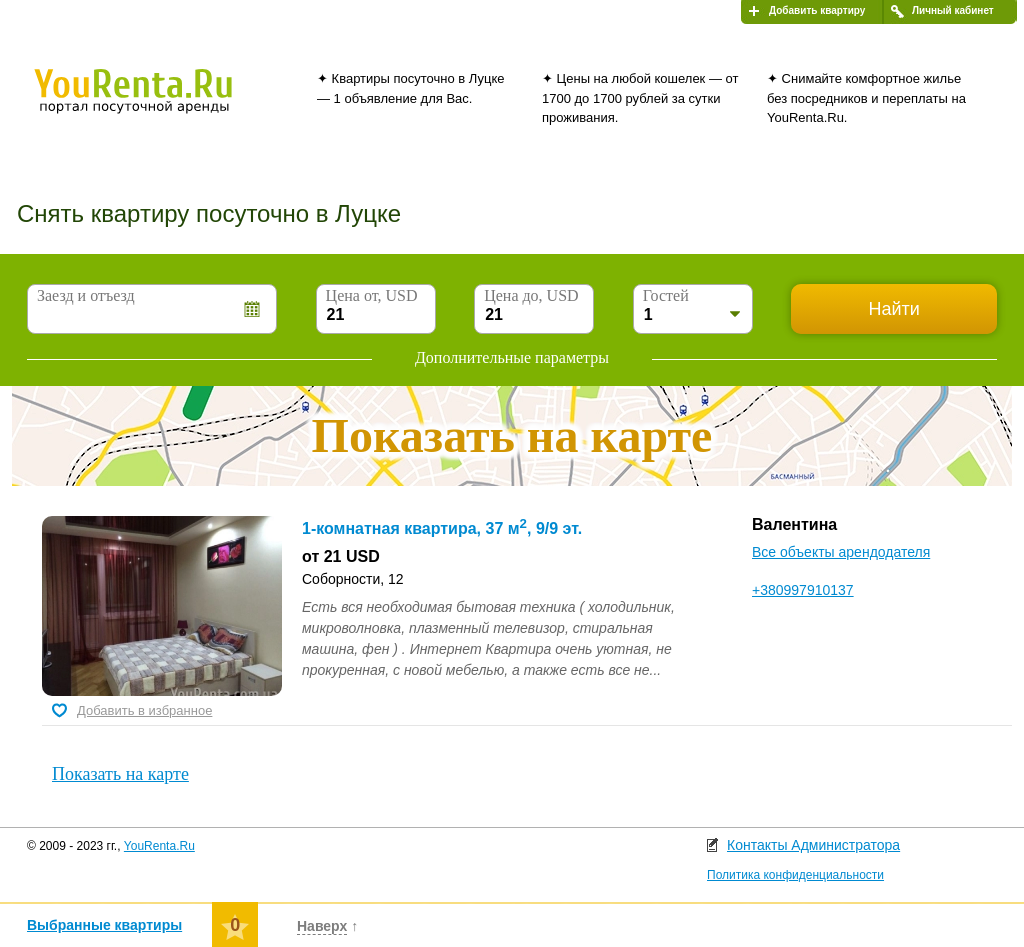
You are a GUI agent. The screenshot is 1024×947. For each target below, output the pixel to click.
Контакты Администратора (813, 845)
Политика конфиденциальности (795, 875)
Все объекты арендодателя (841, 552)
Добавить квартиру (817, 10)
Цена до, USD (531, 295)
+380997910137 (803, 590)
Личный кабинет (953, 10)
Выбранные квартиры (104, 925)
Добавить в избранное (144, 710)
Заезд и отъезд (86, 295)
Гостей (666, 295)
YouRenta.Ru (159, 846)
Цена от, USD (372, 295)
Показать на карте (120, 774)
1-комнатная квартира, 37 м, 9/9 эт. (442, 528)
